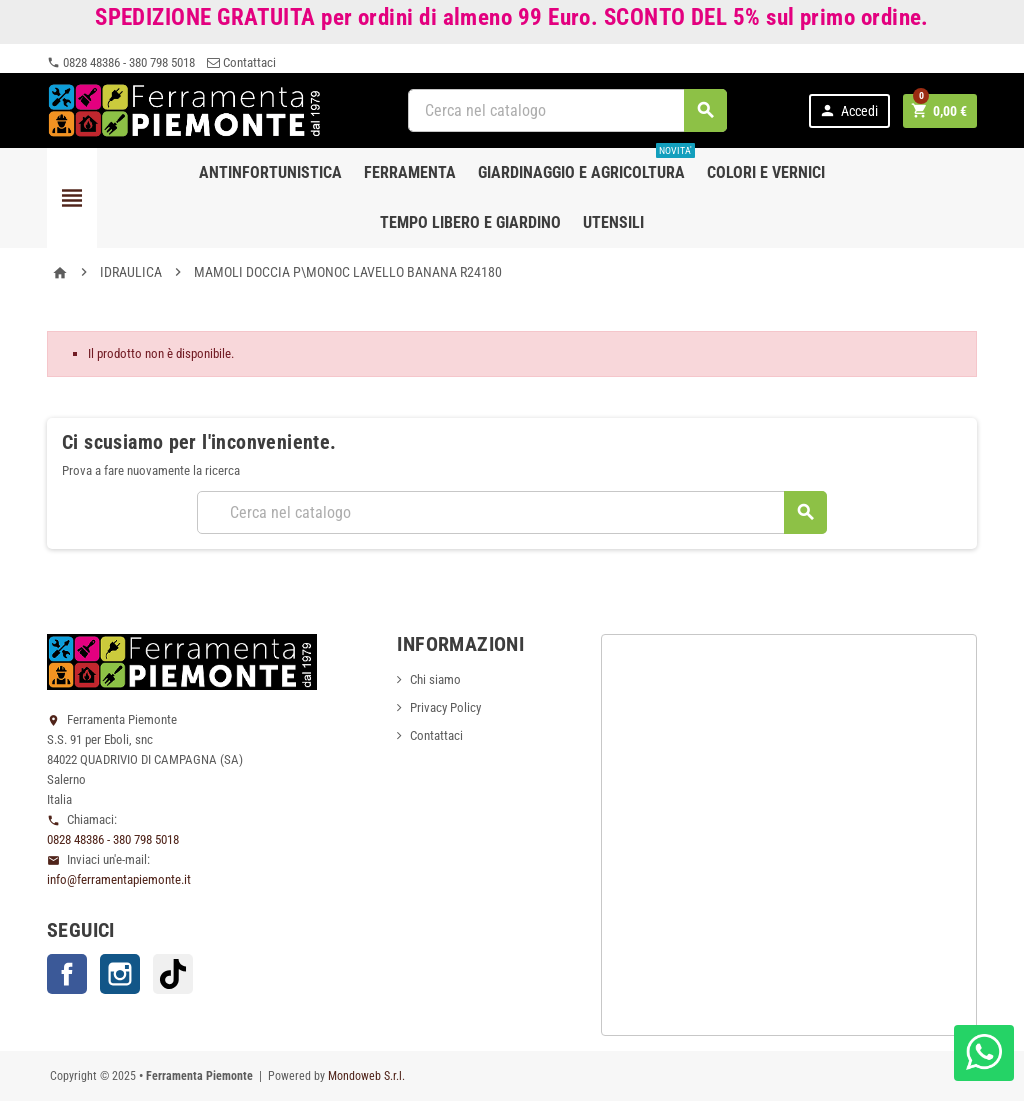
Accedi (848, 110)
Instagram (120, 974)
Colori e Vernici (766, 172)
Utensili (613, 222)
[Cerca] (568, 110)
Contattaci (241, 62)
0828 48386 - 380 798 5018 (121, 62)
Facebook (67, 974)
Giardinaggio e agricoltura (586, 165)
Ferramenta (410, 172)
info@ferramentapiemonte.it (119, 879)
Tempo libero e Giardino (470, 222)
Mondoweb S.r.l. (366, 1076)
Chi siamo (435, 679)
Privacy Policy (445, 707)
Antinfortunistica (270, 172)
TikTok (173, 974)
